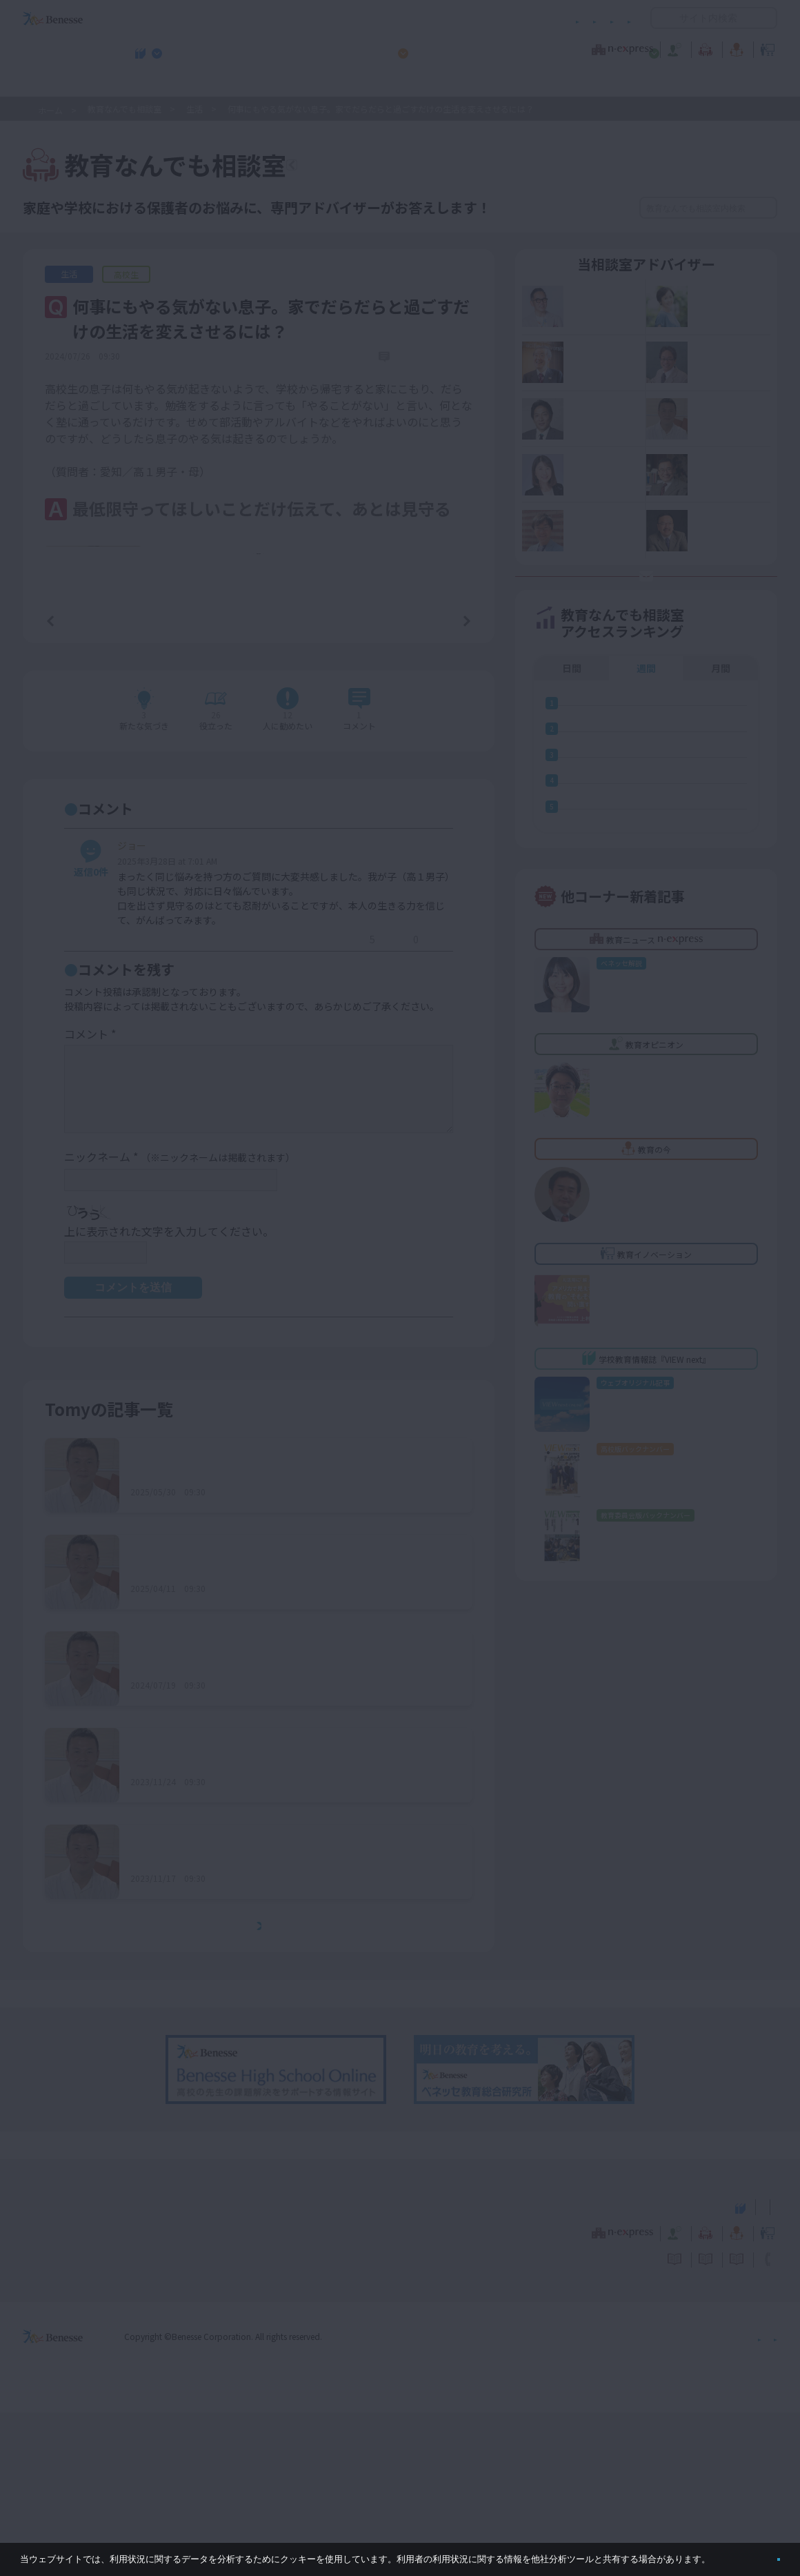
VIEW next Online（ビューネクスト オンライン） (78, 2368)
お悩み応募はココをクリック (655, 624)
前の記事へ (85, 780)
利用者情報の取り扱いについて (495, 18)
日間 (571, 732)
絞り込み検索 (567, 208)
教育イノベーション (733, 48)
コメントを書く (415, 875)
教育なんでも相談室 (546, 48)
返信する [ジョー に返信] (318, 1105)
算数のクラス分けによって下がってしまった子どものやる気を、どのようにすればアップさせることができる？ (289, 1824)
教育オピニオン (438, 48)
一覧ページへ (259, 781)
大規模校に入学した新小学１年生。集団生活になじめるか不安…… (279, 1728)
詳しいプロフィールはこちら (86, 697)
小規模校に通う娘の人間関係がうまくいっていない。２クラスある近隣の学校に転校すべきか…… (290, 1631)
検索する (765, 208)
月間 (720, 732)
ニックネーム (179, 1321)
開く (661, 18)
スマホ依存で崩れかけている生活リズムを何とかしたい (268, 2018)
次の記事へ (431, 780)
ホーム (50, 110)
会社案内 (760, 2499)
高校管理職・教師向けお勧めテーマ (392, 83)
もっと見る (266, 713)
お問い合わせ (604, 18)
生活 (194, 109)
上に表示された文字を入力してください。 (169, 1395)
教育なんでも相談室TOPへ (383, 167)
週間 (646, 732)
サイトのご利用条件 (282, 18)
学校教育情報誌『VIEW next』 (151, 83)
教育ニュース (313, 48)
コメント (90, 1198)
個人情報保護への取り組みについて (658, 2499)
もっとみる (263, 2090)
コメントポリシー (378, 18)
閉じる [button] (756, 2553)
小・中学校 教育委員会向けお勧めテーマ (643, 83)
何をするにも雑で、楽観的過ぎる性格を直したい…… (262, 1921)
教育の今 (640, 48)
